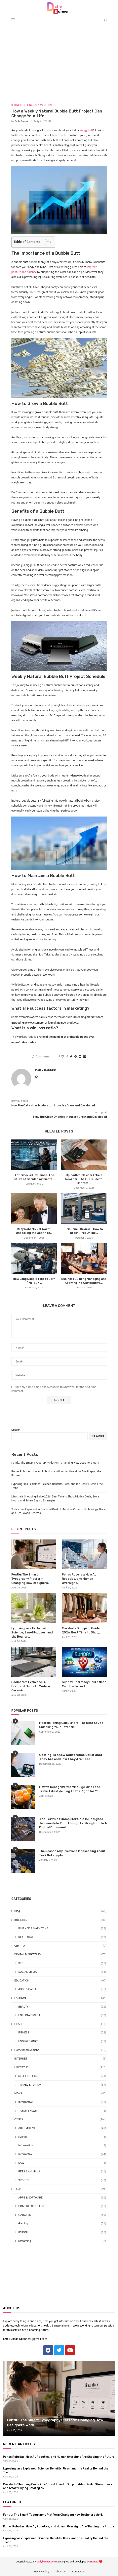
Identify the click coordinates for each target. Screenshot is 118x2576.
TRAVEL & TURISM (62, 2085)
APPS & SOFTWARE (62, 2198)
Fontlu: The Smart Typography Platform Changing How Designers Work (55, 1462)
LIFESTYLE (60, 2067)
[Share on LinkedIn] (80, 1056)
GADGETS (62, 2215)
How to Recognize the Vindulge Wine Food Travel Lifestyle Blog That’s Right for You (69, 1789)
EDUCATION (60, 1981)
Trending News (62, 2111)
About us (61, 2571)
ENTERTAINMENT (62, 2015)
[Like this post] (62, 1056)
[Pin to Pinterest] (75, 1056)
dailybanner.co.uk (47, 2561)
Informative (62, 2102)
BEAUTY (62, 2007)
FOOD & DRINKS (62, 2041)
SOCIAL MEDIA (62, 1972)
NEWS (60, 2094)
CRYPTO (60, 1946)
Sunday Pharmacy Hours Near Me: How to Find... (84, 1684)
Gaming (62, 2224)
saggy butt (86, 130)
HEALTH (60, 2024)
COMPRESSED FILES (62, 2206)
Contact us (78, 2571)
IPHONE (62, 2232)
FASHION (60, 1998)
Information (62, 2146)
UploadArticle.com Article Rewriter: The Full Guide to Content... (83, 1179)
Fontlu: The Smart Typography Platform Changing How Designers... (30, 1579)
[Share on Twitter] (71, 1056)
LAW (62, 2163)
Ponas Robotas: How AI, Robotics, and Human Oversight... (79, 1579)
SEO (62, 1963)
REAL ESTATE (62, 1937)
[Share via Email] (84, 1056)
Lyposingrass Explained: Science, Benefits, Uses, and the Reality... (32, 1632)
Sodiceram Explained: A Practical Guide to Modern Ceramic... (30, 1686)
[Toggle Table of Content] (46, 242)
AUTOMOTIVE (62, 2128)
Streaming (62, 2241)
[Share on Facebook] (67, 1056)
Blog (60, 1911)
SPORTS (62, 2180)
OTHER (60, 2119)
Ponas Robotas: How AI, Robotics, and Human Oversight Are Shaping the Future (58, 2457)
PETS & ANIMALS (62, 2172)
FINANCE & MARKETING (40, 105)
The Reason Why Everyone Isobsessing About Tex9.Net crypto (72, 1853)
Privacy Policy (41, 2571)
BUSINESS (16, 105)
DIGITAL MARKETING (60, 1955)
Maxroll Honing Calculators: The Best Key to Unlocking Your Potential (71, 1725)
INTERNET (60, 2059)
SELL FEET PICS (62, 2076)
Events (62, 2137)
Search (15, 1429)
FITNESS (62, 2033)
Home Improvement (60, 2050)
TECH (60, 2189)
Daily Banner (21, 121)
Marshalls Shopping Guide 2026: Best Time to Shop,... (81, 1630)
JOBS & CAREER (62, 1989)
